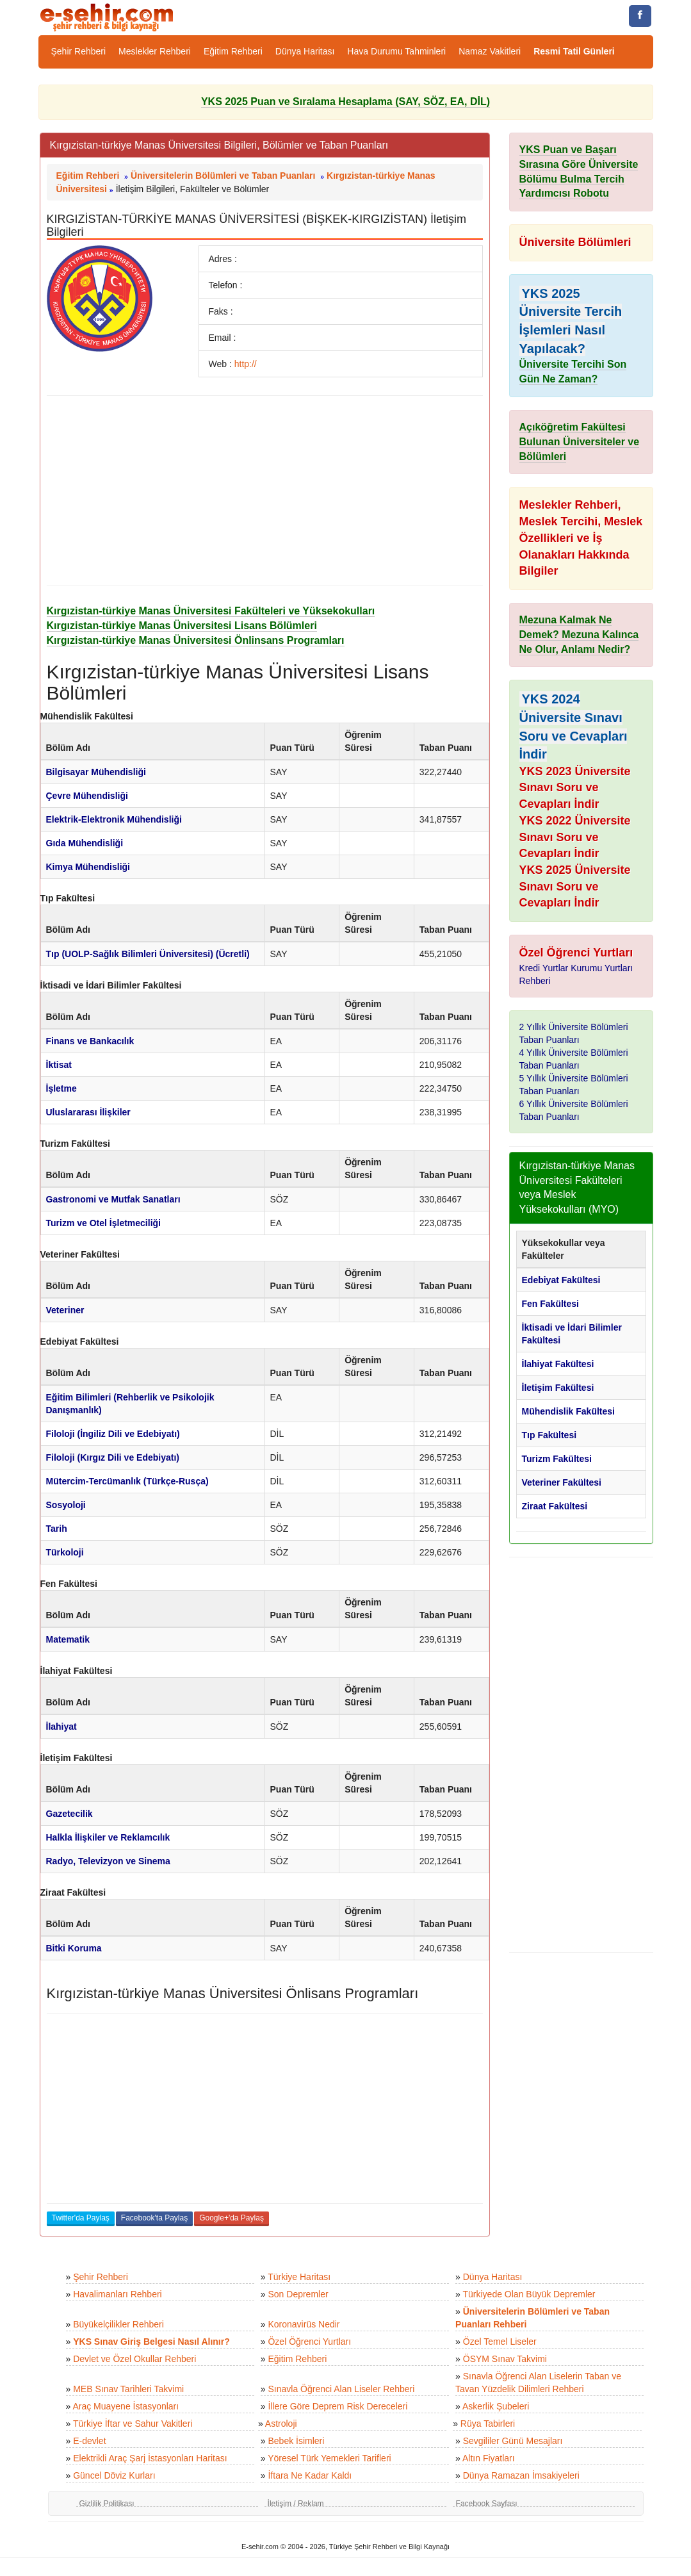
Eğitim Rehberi (233, 51)
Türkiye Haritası (299, 2277)
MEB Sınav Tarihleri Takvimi (128, 2389)
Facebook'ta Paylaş (154, 2217)
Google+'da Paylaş (231, 2217)
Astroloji (281, 2423)
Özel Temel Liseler (500, 2341)
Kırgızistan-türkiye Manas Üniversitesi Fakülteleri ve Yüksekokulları (211, 610)
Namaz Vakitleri (490, 51)
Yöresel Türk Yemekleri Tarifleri (329, 2458)
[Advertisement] (265, 490)
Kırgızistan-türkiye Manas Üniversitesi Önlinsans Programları (196, 640)
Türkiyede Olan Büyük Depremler (529, 2294)
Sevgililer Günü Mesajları (513, 2441)
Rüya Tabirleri (487, 2423)
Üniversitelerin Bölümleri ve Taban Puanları (223, 175)
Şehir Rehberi (78, 51)
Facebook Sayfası (486, 2503)
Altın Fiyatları (488, 2458)
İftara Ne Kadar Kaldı (310, 2475)
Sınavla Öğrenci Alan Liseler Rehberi (341, 2389)
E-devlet (89, 2441)
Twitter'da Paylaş (81, 2217)
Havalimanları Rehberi (117, 2294)
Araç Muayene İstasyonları (125, 2406)
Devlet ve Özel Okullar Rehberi (134, 2359)
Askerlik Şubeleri (495, 2406)
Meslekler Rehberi (154, 51)
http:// (245, 364)
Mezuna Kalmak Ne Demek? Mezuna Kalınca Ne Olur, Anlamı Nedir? (579, 634)
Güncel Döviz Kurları (114, 2475)
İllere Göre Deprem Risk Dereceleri (337, 2406)
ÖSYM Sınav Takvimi (505, 2359)
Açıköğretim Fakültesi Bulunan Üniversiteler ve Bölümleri (579, 442)
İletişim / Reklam (296, 2503)
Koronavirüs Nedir (303, 2324)
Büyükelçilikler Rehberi (118, 2324)
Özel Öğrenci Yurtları (309, 2341)
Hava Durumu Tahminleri (396, 51)
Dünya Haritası (305, 51)
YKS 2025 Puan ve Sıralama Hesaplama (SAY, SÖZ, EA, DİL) (345, 101)
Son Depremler (298, 2294)
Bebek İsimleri (296, 2441)
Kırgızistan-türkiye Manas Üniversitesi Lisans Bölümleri (182, 625)
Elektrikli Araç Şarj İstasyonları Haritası (150, 2458)
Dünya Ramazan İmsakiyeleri (521, 2475)
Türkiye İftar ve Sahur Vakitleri (132, 2423)
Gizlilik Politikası (106, 2503)
